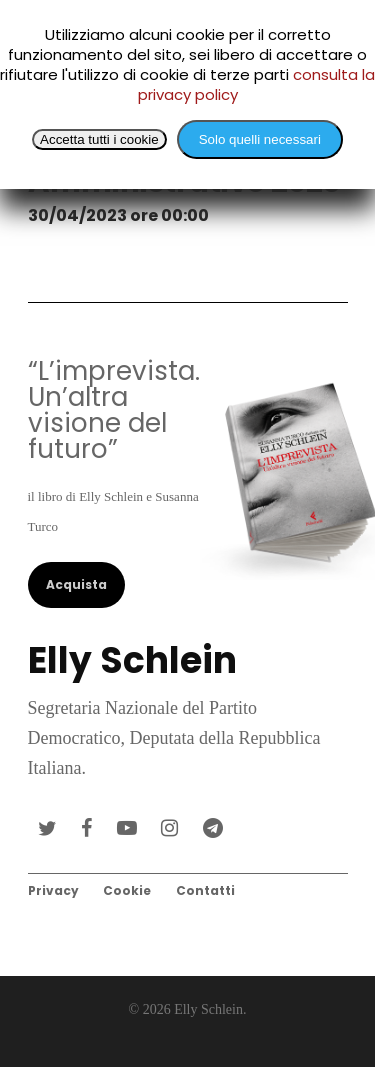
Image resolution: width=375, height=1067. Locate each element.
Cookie (127, 890)
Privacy (53, 890)
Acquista (76, 584)
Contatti (205, 890)
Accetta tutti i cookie (99, 139)
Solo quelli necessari (260, 139)
